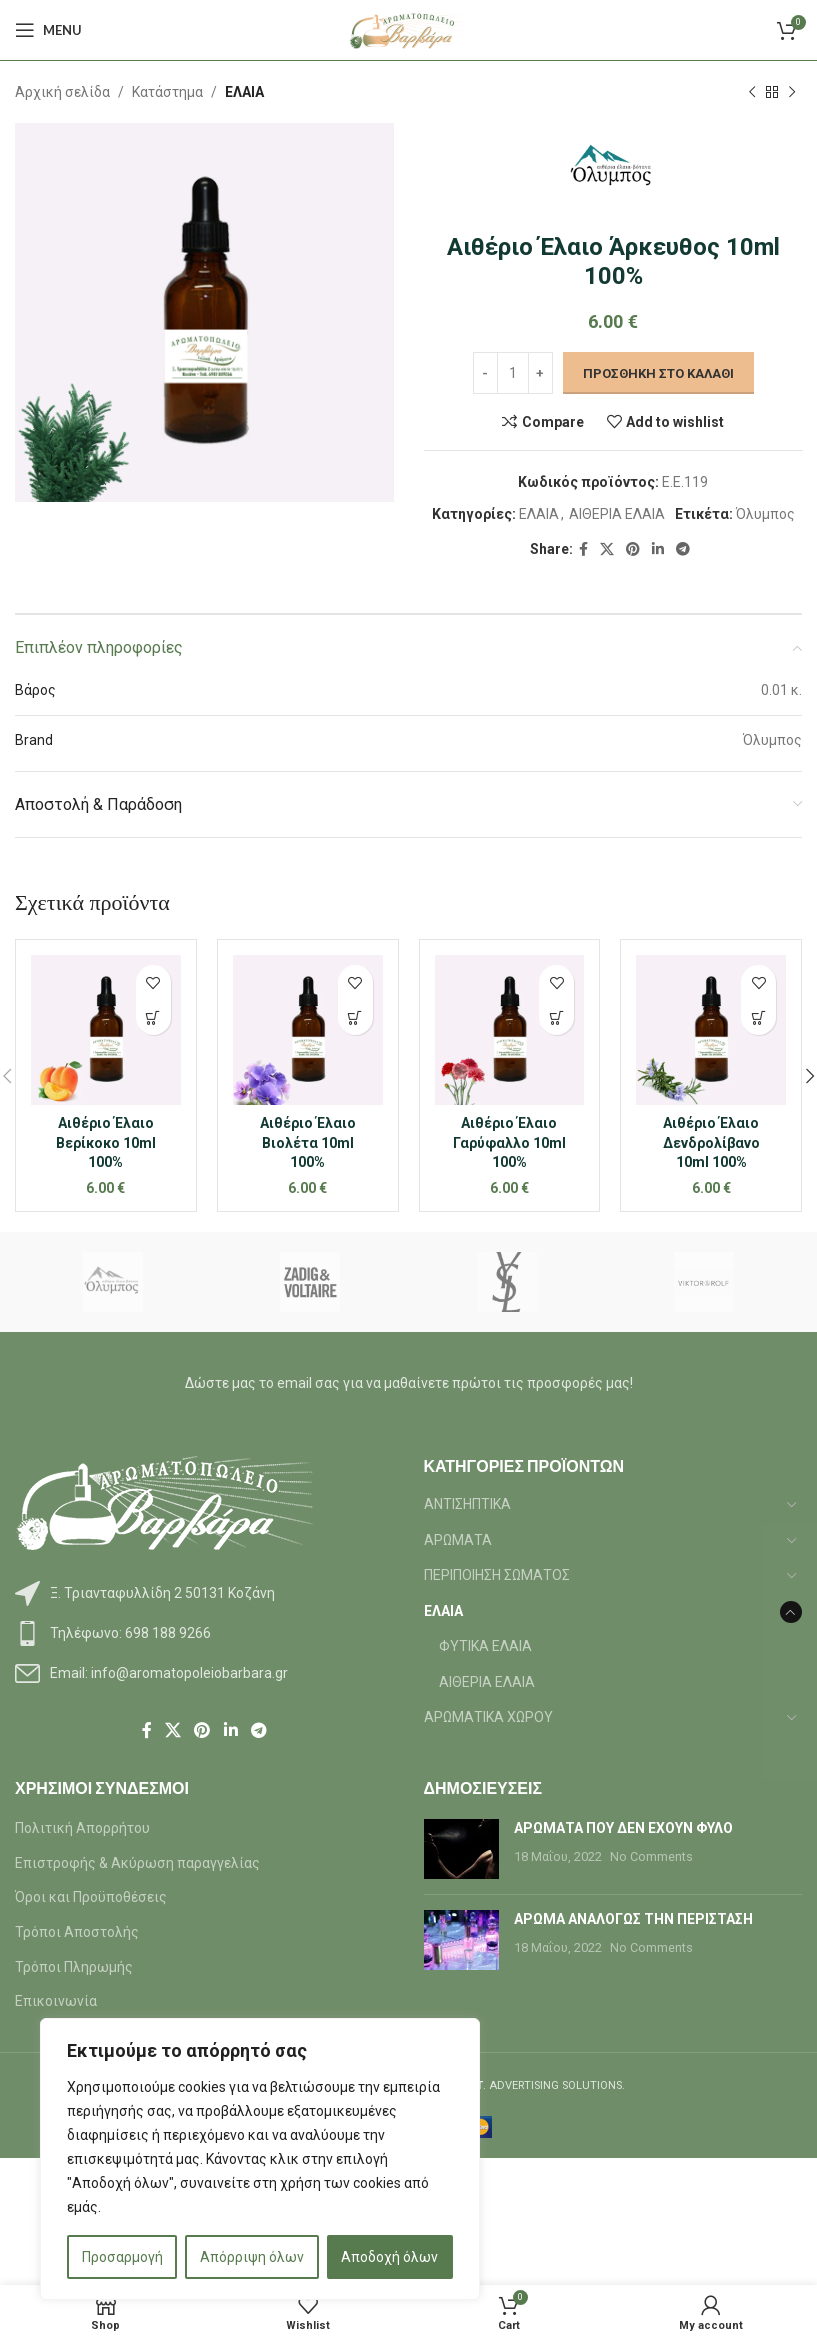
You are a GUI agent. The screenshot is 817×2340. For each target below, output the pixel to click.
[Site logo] (409, 29)
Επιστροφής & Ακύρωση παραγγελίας (137, 1863)
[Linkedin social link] (658, 549)
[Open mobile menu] (48, 30)
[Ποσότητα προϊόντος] (512, 374)
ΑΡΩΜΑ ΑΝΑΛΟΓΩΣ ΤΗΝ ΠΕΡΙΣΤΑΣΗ (633, 1919)
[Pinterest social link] (633, 549)
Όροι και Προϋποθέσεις (91, 1897)
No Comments (651, 1856)
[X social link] (607, 549)
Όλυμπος (764, 515)
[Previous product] (752, 92)
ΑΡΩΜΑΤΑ (458, 1540)
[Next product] (792, 92)
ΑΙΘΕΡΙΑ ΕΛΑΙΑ (616, 515)
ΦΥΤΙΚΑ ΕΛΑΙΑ (485, 1646)
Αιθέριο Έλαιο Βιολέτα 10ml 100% (308, 1142)
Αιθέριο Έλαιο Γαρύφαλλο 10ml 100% (509, 1142)
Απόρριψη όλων (252, 2257)
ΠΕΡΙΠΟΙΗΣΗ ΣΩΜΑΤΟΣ (497, 1575)
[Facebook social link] (583, 549)
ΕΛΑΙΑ (244, 92)
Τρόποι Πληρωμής (74, 1967)
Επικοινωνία (56, 2001)
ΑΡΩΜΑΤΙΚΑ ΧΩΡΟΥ (488, 1717)
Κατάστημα (167, 92)
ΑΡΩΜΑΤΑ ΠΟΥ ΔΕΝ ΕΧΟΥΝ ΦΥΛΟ (623, 1828)
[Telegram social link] (683, 549)
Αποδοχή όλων (389, 2257)
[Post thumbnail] (461, 1849)
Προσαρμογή (122, 2257)
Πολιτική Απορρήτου (82, 1828)
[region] (260, 2159)
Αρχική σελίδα (62, 92)
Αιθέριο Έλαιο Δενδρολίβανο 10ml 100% (711, 1142)
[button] (153, 1017)
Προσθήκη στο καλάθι (657, 373)
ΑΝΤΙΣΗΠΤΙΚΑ (467, 1504)
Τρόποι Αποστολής (77, 1932)
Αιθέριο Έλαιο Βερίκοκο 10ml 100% (106, 1142)
